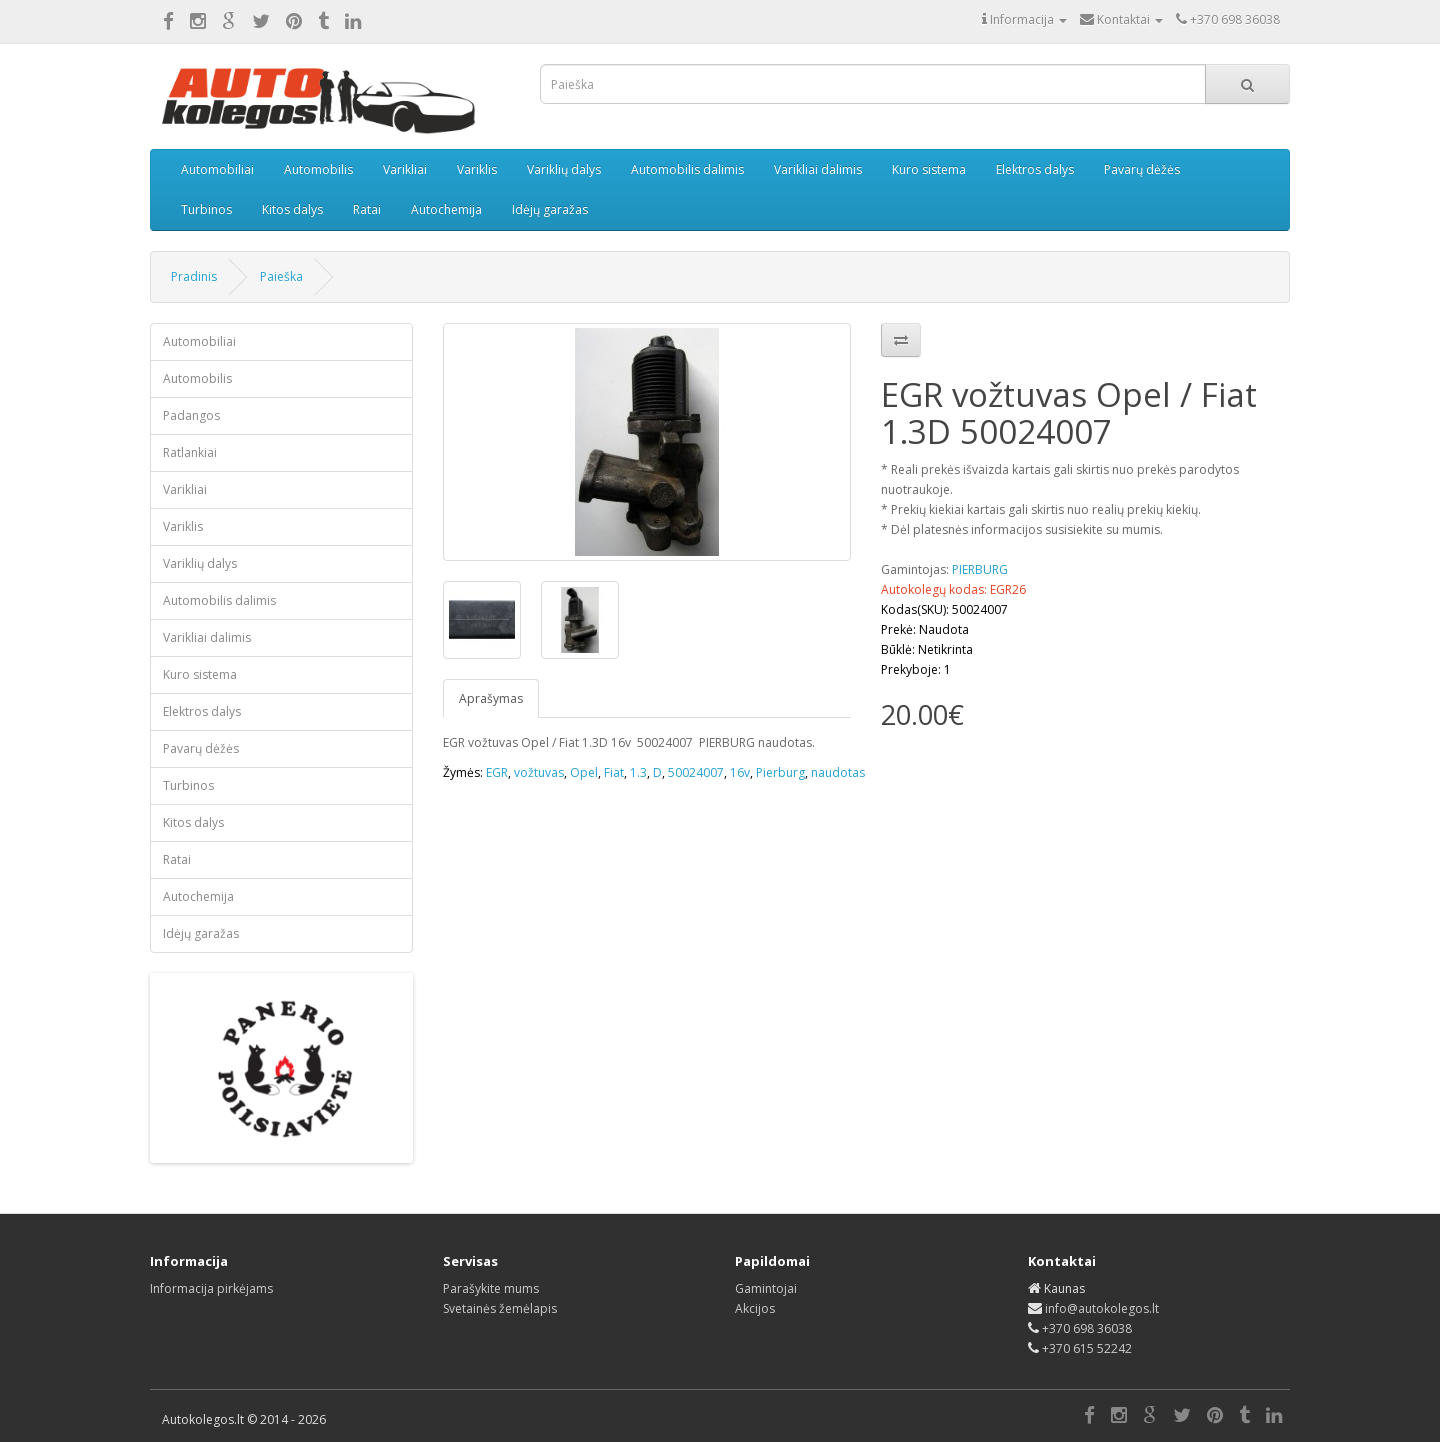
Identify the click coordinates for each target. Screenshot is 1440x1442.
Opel (584, 772)
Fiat (614, 772)
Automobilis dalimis (687, 169)
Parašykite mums (491, 1288)
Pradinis (194, 276)
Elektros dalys (1035, 169)
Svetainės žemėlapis (500, 1308)
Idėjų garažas (550, 209)
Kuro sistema (929, 169)
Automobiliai (217, 169)
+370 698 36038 (1087, 1328)
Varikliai (405, 169)
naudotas (838, 772)
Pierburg (780, 772)
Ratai (367, 209)
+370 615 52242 (1087, 1348)
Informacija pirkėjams (211, 1288)
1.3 (638, 772)
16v (740, 772)
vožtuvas (539, 772)
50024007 (696, 772)
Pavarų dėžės (1142, 169)
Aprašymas (491, 698)
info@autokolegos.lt (1102, 1308)
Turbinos (206, 209)
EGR (497, 772)
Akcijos (755, 1308)
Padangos (191, 415)
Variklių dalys (564, 169)
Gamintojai (766, 1288)
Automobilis (318, 169)
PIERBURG (980, 569)
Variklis (477, 169)
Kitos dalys (292, 209)
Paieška (281, 276)
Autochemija (446, 209)
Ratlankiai (190, 452)
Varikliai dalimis (818, 169)
